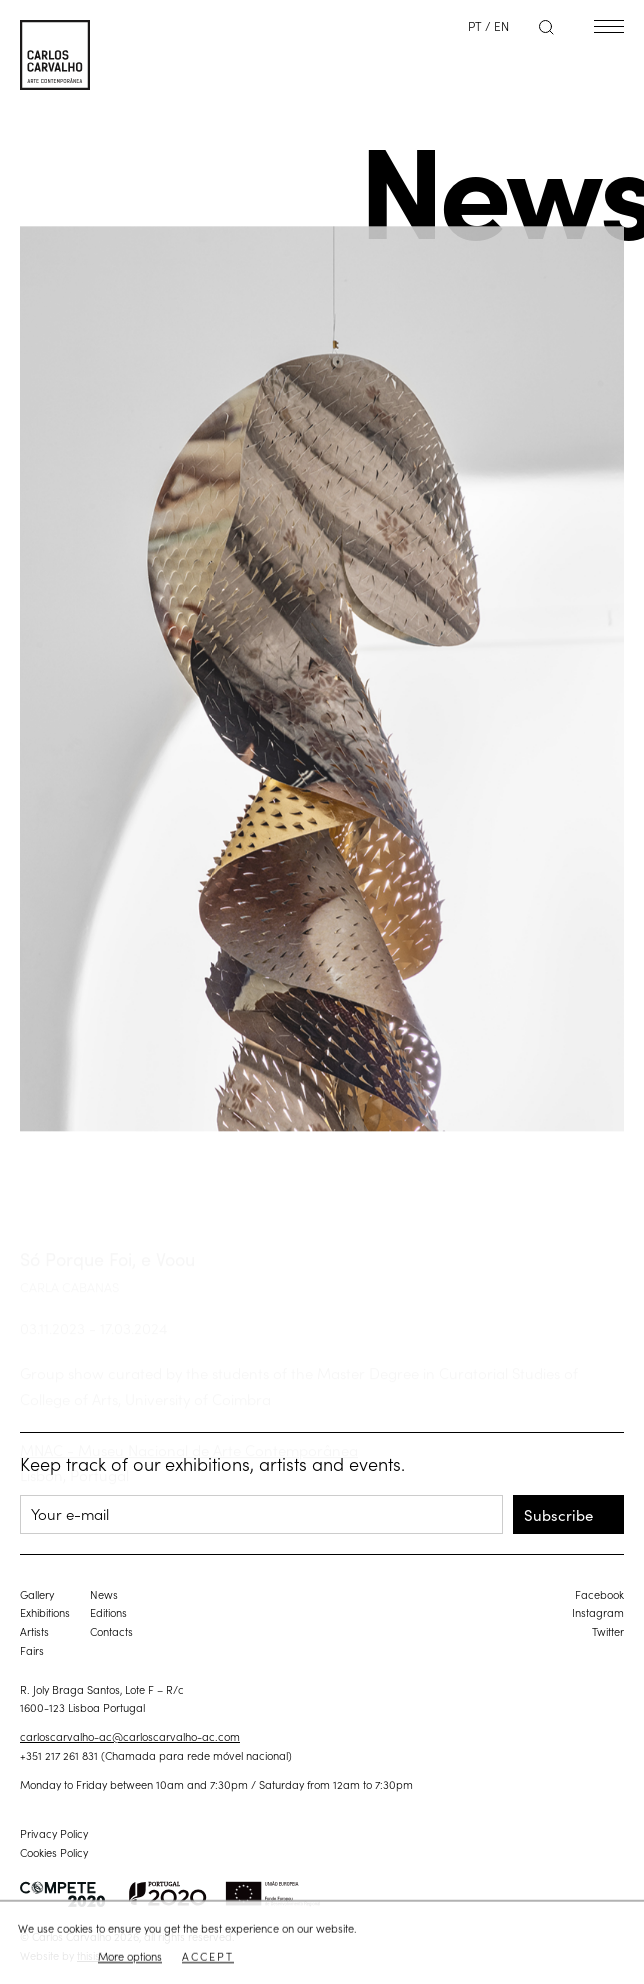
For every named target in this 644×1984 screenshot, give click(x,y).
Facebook (599, 1594)
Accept (208, 1957)
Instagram (598, 1612)
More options (130, 1957)
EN (501, 25)
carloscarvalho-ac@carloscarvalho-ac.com (130, 1736)
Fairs (32, 1650)
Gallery (37, 1594)
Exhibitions (45, 1612)
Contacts (111, 1631)
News (104, 1594)
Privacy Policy (54, 1833)
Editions (108, 1612)
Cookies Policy (54, 1852)
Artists (34, 1631)
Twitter (608, 1631)
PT (475, 25)
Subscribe (558, 1514)
